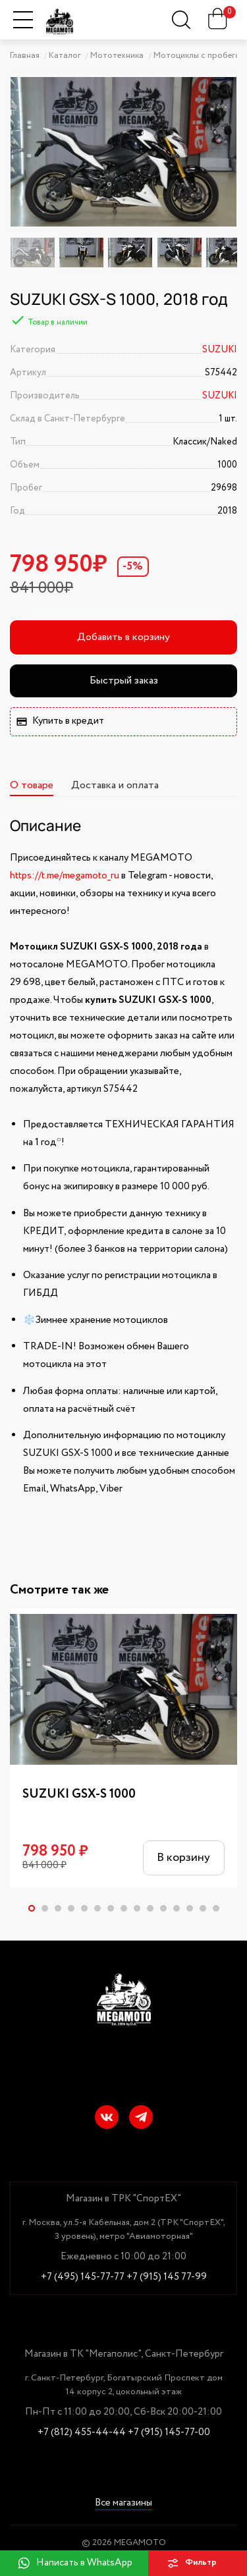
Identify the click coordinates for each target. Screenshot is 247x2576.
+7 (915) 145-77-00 (169, 2433)
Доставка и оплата (115, 785)
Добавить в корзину (123, 637)
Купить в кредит (60, 721)
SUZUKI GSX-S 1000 (79, 1794)
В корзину (183, 1857)
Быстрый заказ (124, 680)
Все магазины (123, 2504)
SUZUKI (219, 349)
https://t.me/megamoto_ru (64, 876)
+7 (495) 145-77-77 (82, 2277)
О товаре (31, 785)
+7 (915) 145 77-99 (166, 2277)
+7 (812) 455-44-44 (82, 2433)
